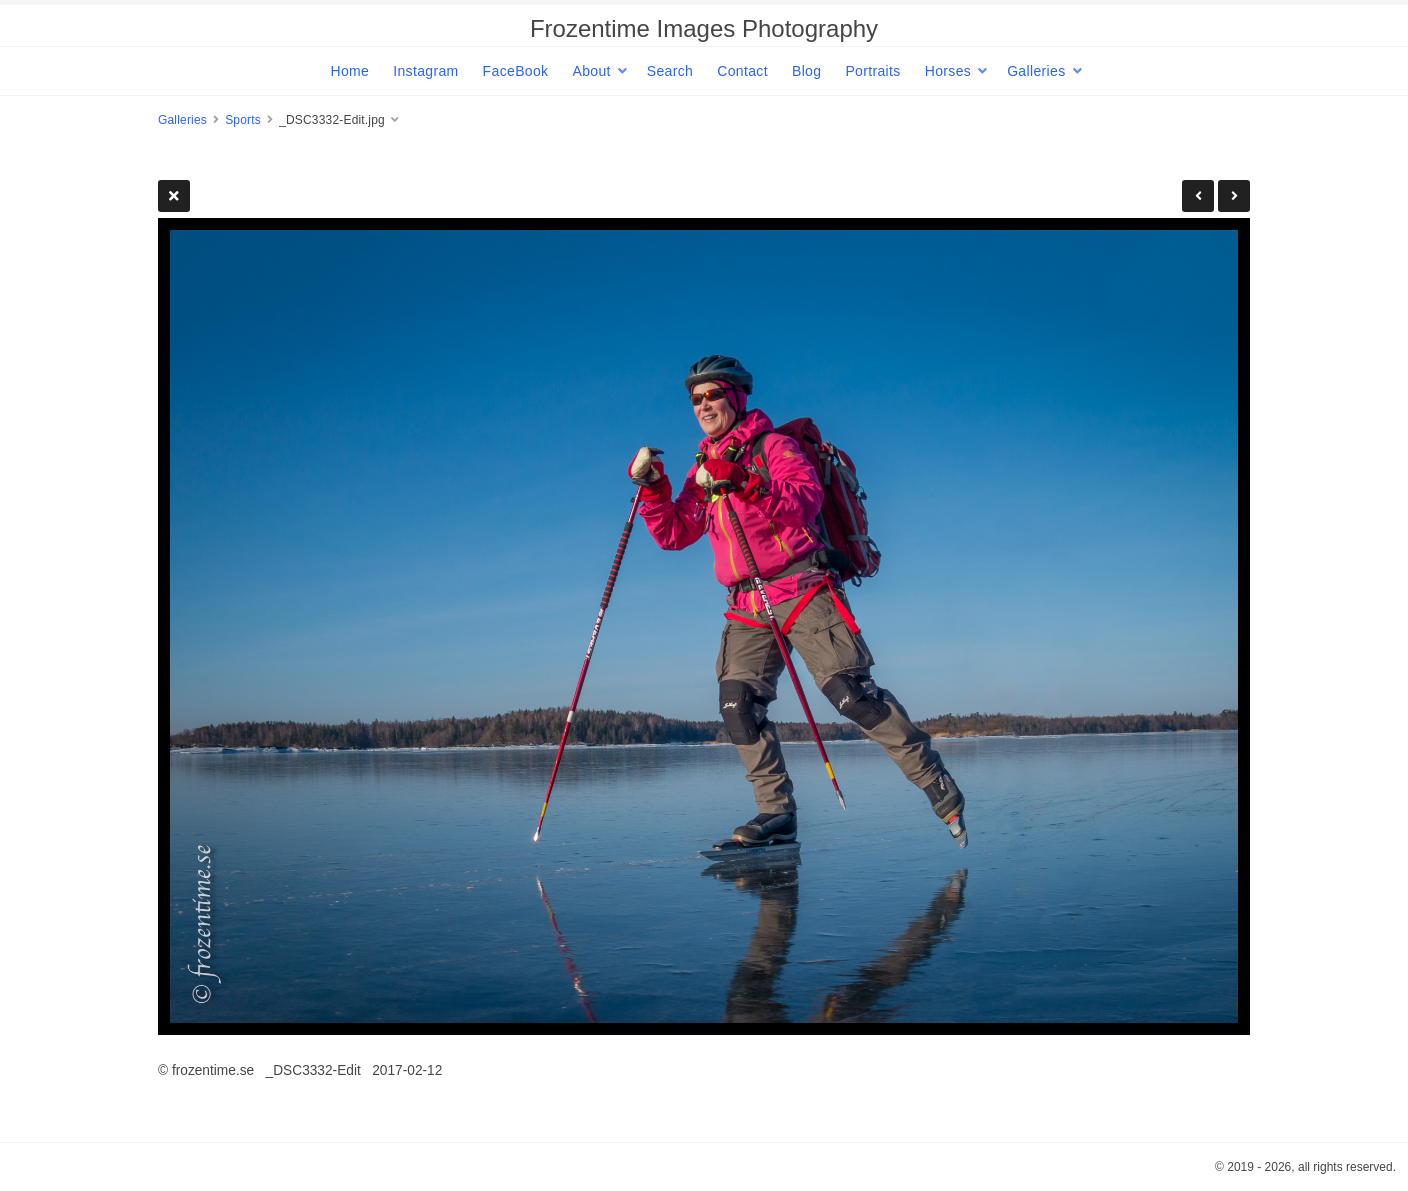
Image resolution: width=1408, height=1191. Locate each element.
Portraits (872, 71)
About (591, 71)
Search (670, 71)
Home (349, 71)
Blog (806, 71)
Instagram (425, 71)
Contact (742, 71)
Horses (948, 71)
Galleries (1036, 71)
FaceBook (516, 71)
